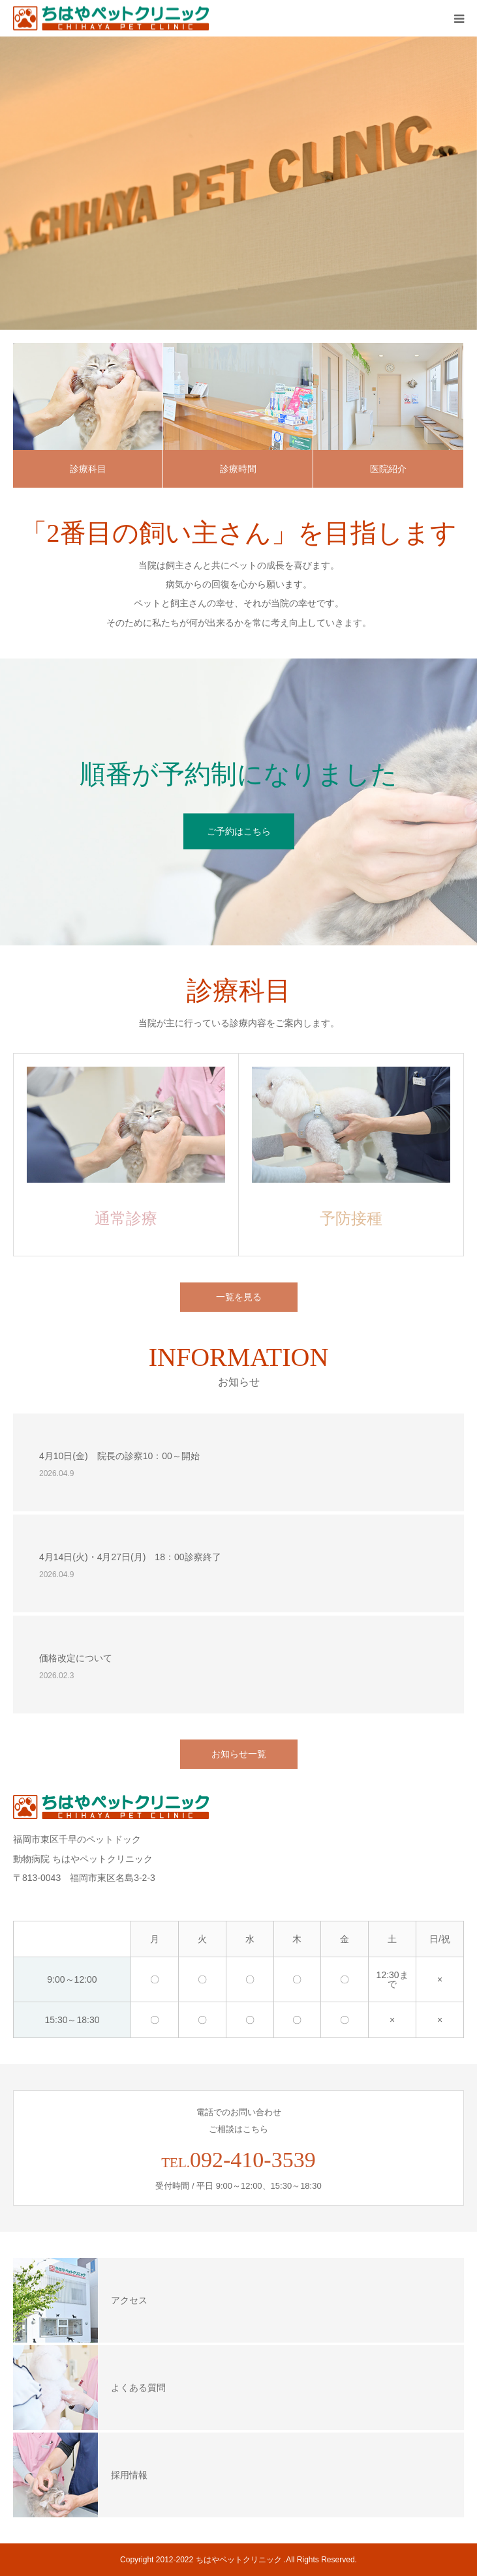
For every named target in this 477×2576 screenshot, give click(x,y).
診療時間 (238, 469)
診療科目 (88, 469)
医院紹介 (388, 469)
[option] (238, 183)
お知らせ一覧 (238, 1754)
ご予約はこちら (239, 831)
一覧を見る (239, 1297)
